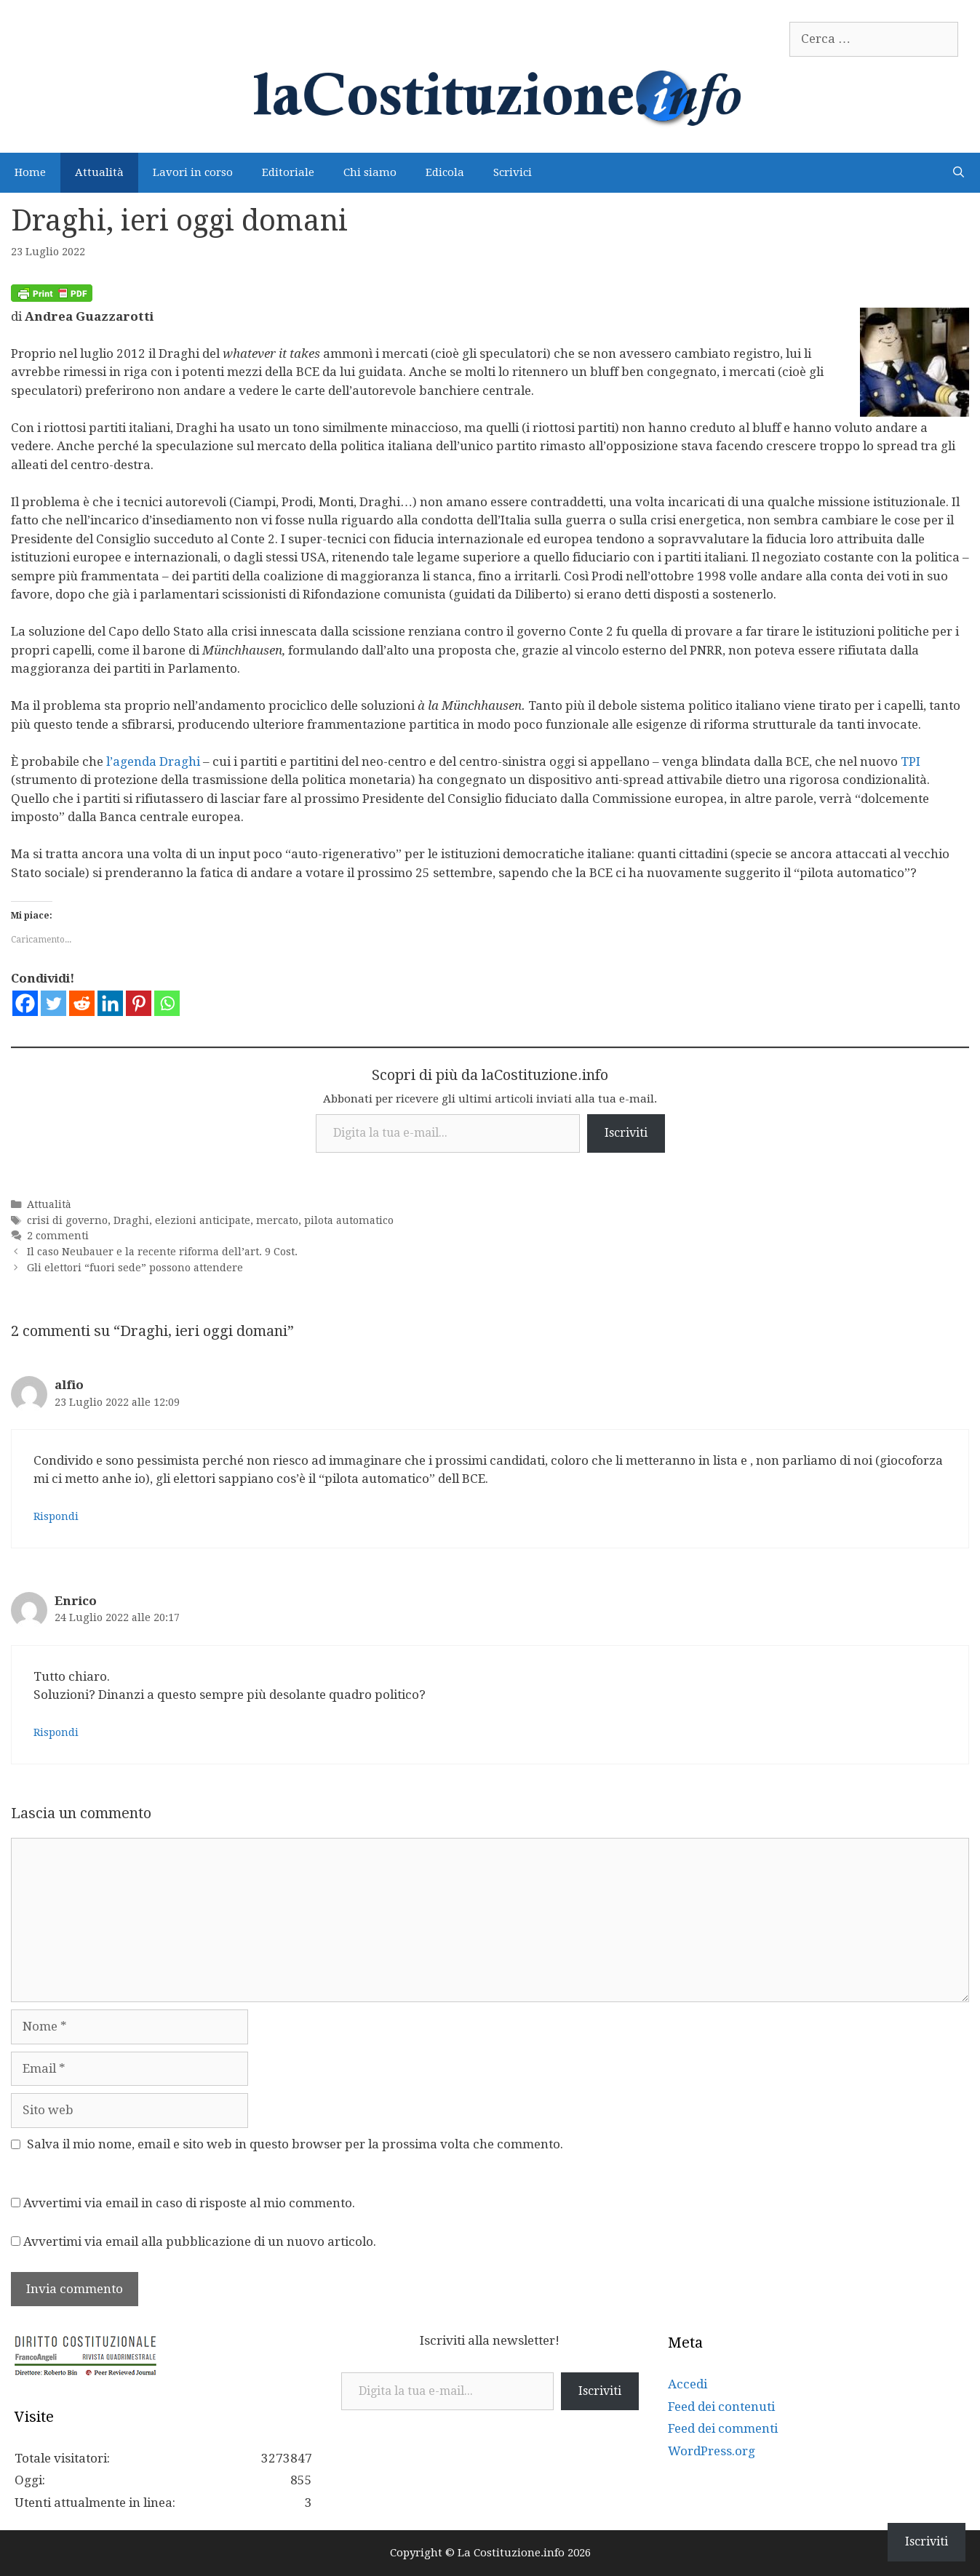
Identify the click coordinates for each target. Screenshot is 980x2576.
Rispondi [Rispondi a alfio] (56, 1516)
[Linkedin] (110, 1003)
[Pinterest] (138, 1003)
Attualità (99, 172)
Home (30, 172)
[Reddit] (82, 1003)
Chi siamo (370, 172)
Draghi (131, 1220)
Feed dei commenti (723, 2428)
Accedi (687, 2384)
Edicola (445, 172)
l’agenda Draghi (153, 761)
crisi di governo (67, 1220)
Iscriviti (626, 1133)
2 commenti (58, 1235)
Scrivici (512, 172)
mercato (277, 1220)
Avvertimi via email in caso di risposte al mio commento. (189, 2203)
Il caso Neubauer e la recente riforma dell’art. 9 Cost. (162, 1251)
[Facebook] (25, 1003)
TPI (910, 761)
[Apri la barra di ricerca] (958, 173)
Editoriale (288, 172)
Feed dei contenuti (721, 2406)
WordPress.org (711, 2451)
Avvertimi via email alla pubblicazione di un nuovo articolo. (199, 2241)
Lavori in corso (193, 172)
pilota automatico (349, 1220)
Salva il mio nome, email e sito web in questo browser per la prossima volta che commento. (295, 2144)
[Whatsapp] (167, 1003)
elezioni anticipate (202, 1220)
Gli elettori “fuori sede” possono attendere (135, 1267)
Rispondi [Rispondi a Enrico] (56, 1732)
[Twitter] (53, 1003)
